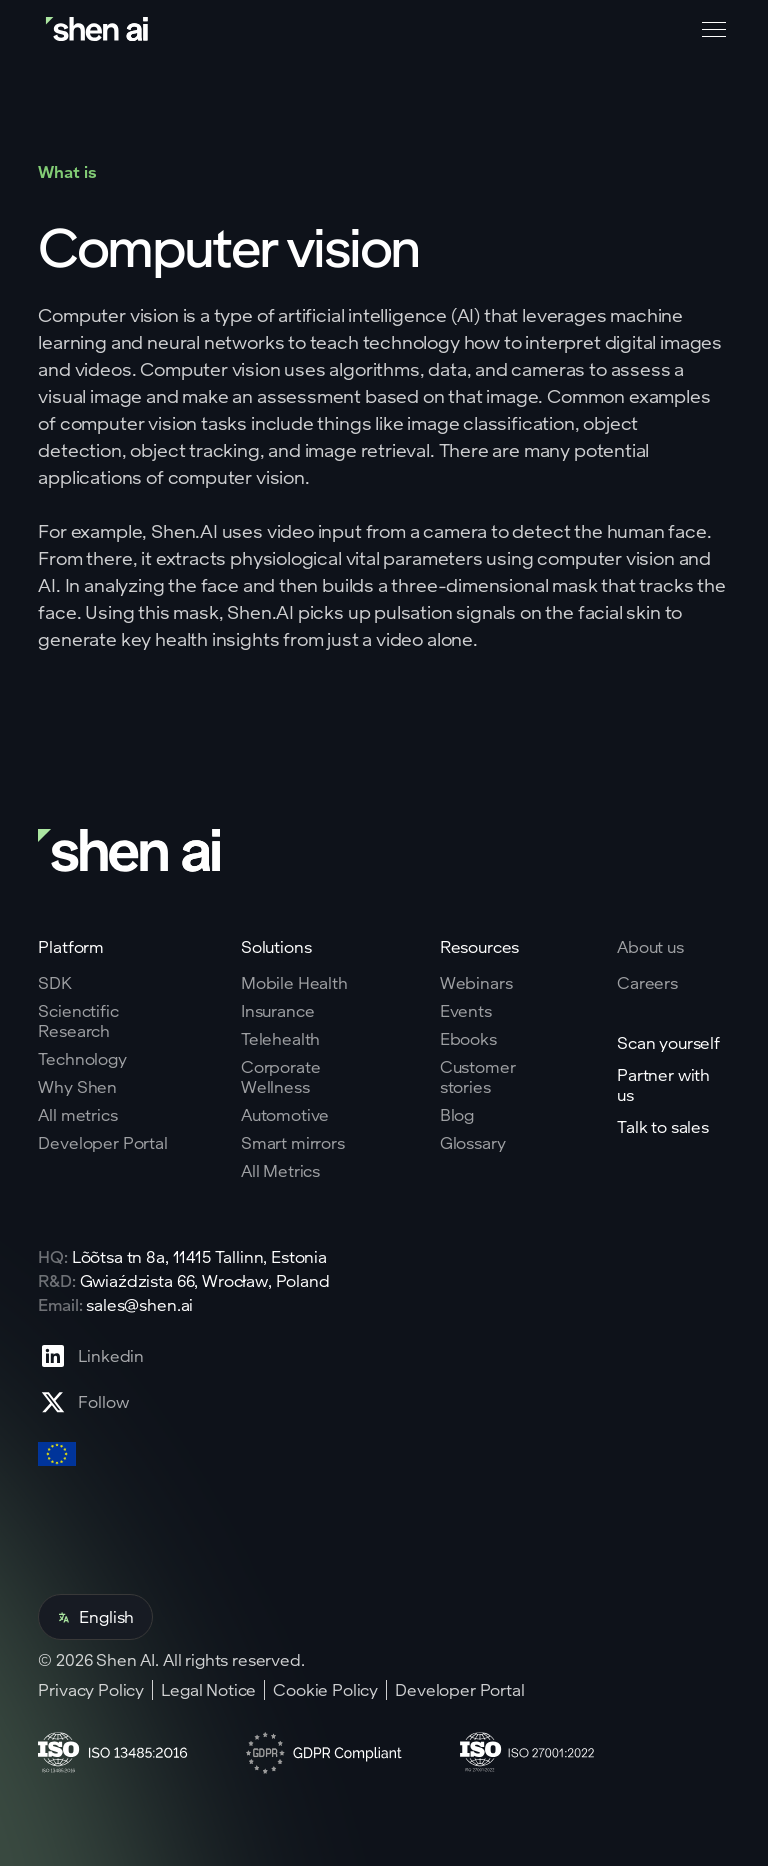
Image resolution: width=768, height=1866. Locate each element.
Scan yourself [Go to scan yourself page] (668, 1043)
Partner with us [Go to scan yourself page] (663, 1085)
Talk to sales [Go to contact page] (663, 1127)
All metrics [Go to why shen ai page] (77, 1115)
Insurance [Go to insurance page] (278, 1011)
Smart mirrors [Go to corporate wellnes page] (293, 1143)
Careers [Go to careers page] (647, 983)
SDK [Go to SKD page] (55, 983)
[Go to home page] (99, 29)
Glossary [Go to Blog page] (473, 1143)
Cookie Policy (325, 1690)
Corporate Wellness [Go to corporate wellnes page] (281, 1077)
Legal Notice (208, 1690)
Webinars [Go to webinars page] (476, 983)
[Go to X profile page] (91, 1402)
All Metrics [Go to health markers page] (280, 1171)
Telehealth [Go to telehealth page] (280, 1039)
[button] (710, 30)
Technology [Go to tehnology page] (82, 1059)
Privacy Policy (91, 1690)
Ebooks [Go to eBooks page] (468, 1039)
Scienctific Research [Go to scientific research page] (78, 1021)
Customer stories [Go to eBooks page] (478, 1077)
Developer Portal (459, 1690)
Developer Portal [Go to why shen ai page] (102, 1143)
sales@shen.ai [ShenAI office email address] (139, 1304)
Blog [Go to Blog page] (457, 1115)
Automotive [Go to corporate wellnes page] (285, 1115)
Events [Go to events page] (466, 1011)
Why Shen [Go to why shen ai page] (77, 1087)
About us (650, 946)
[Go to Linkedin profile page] (91, 1356)
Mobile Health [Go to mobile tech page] (294, 983)
